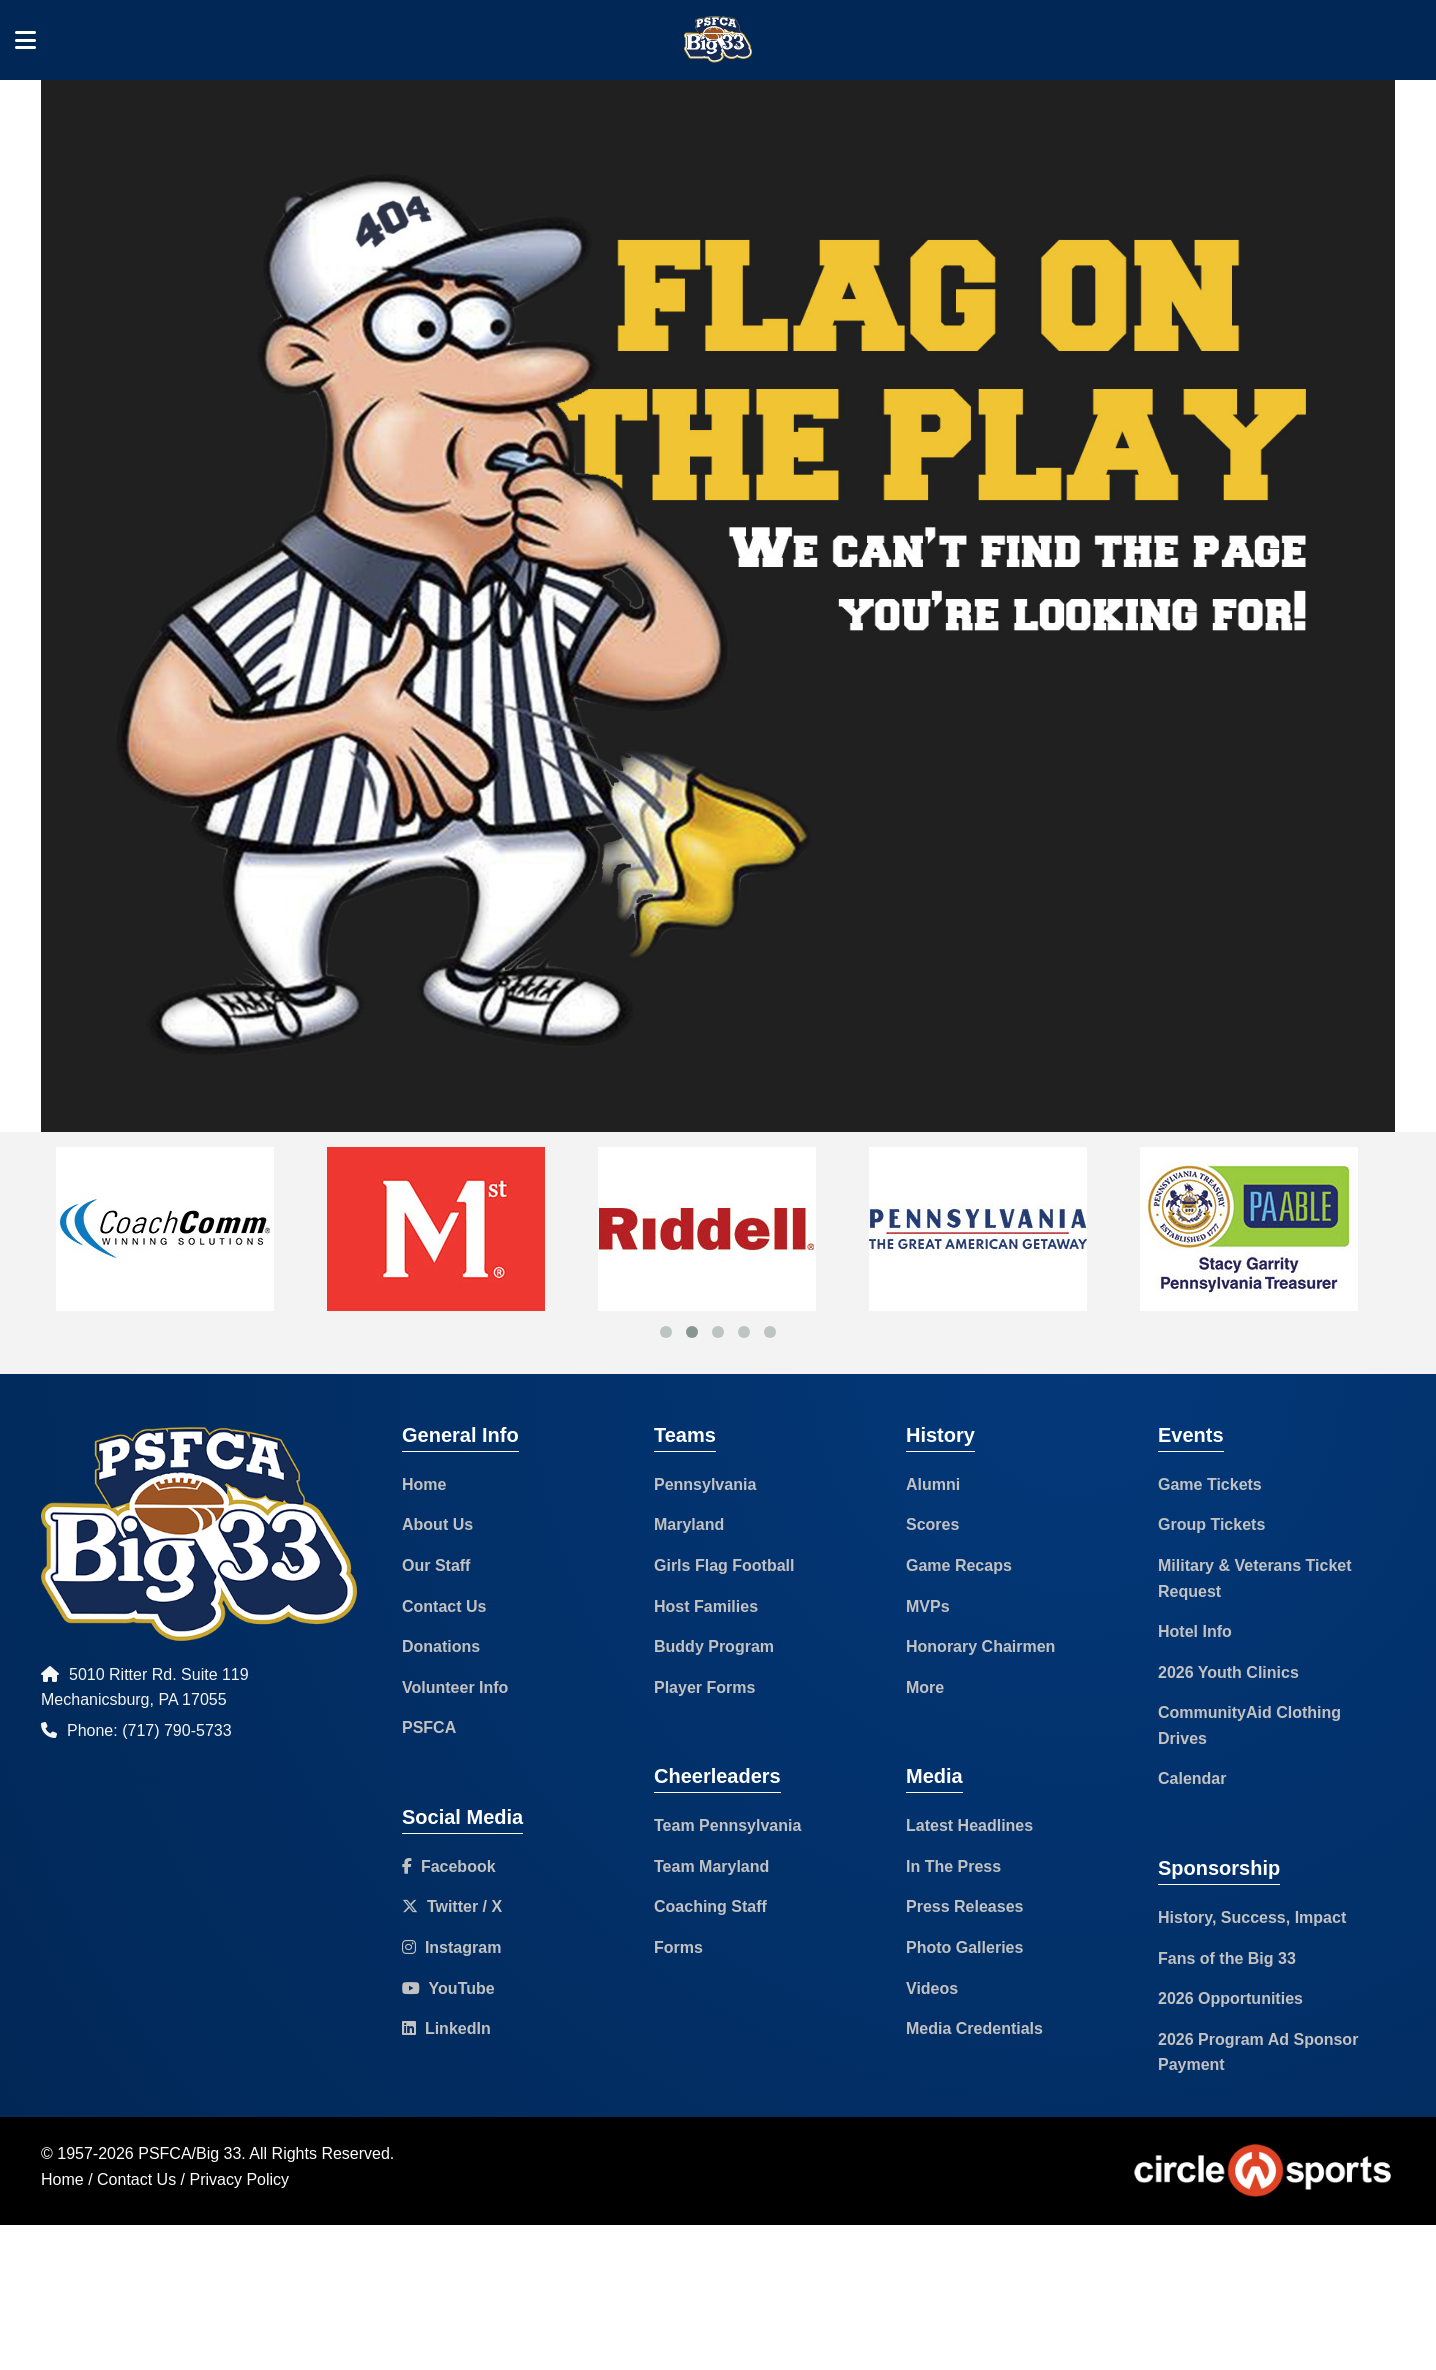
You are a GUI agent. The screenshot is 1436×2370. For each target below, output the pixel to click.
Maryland (689, 1524)
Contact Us (444, 1606)
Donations (441, 1646)
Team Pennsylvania (727, 1825)
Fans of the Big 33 (1227, 1958)
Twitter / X (452, 1906)
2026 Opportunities (1230, 1998)
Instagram (451, 1947)
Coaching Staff (710, 1906)
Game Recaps (959, 1565)
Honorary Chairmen (980, 1646)
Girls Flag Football (724, 1565)
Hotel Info (1195, 1631)
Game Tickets (1210, 1484)
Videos (932, 1988)
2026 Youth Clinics (1228, 1672)
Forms (678, 1947)
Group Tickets (1211, 1524)
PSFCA (429, 1727)
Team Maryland (711, 1866)
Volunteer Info (455, 1687)
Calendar (1192, 1778)
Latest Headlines (969, 1825)
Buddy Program (714, 1646)
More (925, 1687)
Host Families (706, 1606)
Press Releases (964, 1906)
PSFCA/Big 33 (189, 2153)
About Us (437, 1524)
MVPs (928, 1606)
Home (424, 1484)
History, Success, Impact (1252, 1917)
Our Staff (436, 1565)
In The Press (953, 1866)
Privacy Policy (240, 2179)
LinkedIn (446, 2028)
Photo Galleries (964, 1947)
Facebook (449, 1866)
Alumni (933, 1484)
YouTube (448, 1988)
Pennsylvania (705, 1484)
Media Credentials (974, 2028)
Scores (932, 1524)
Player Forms (704, 1687)
